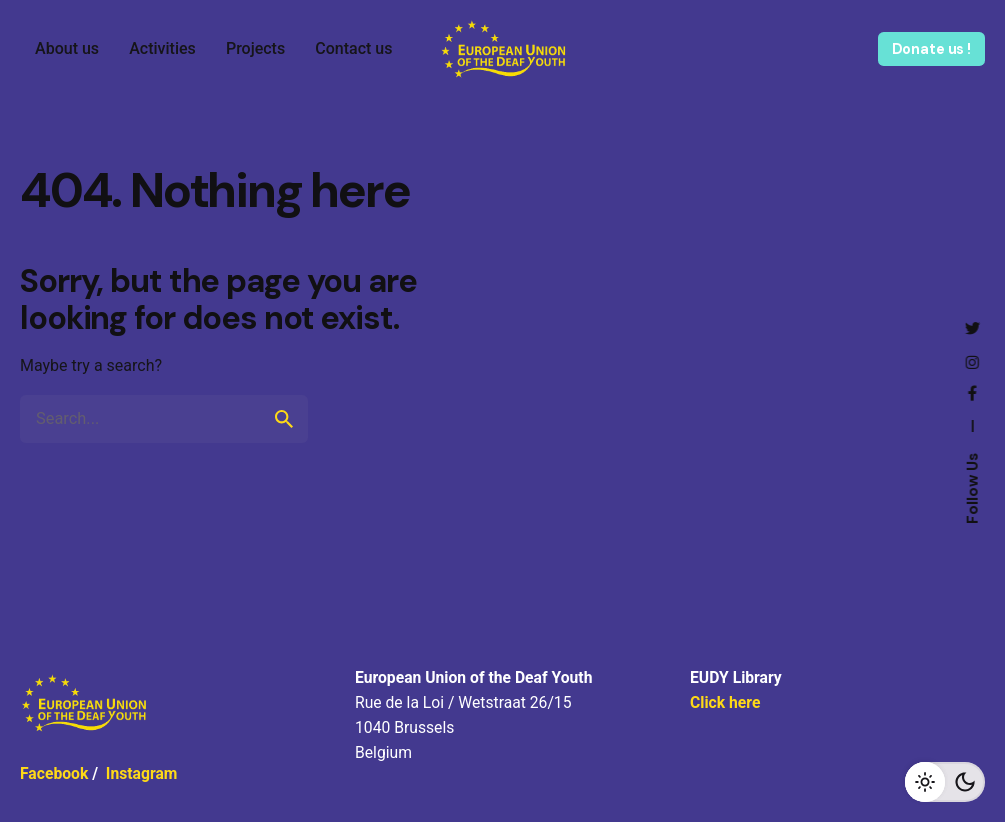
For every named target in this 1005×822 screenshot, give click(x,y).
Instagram (142, 773)
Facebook (54, 773)
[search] (284, 419)
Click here (725, 702)
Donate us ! (931, 49)
